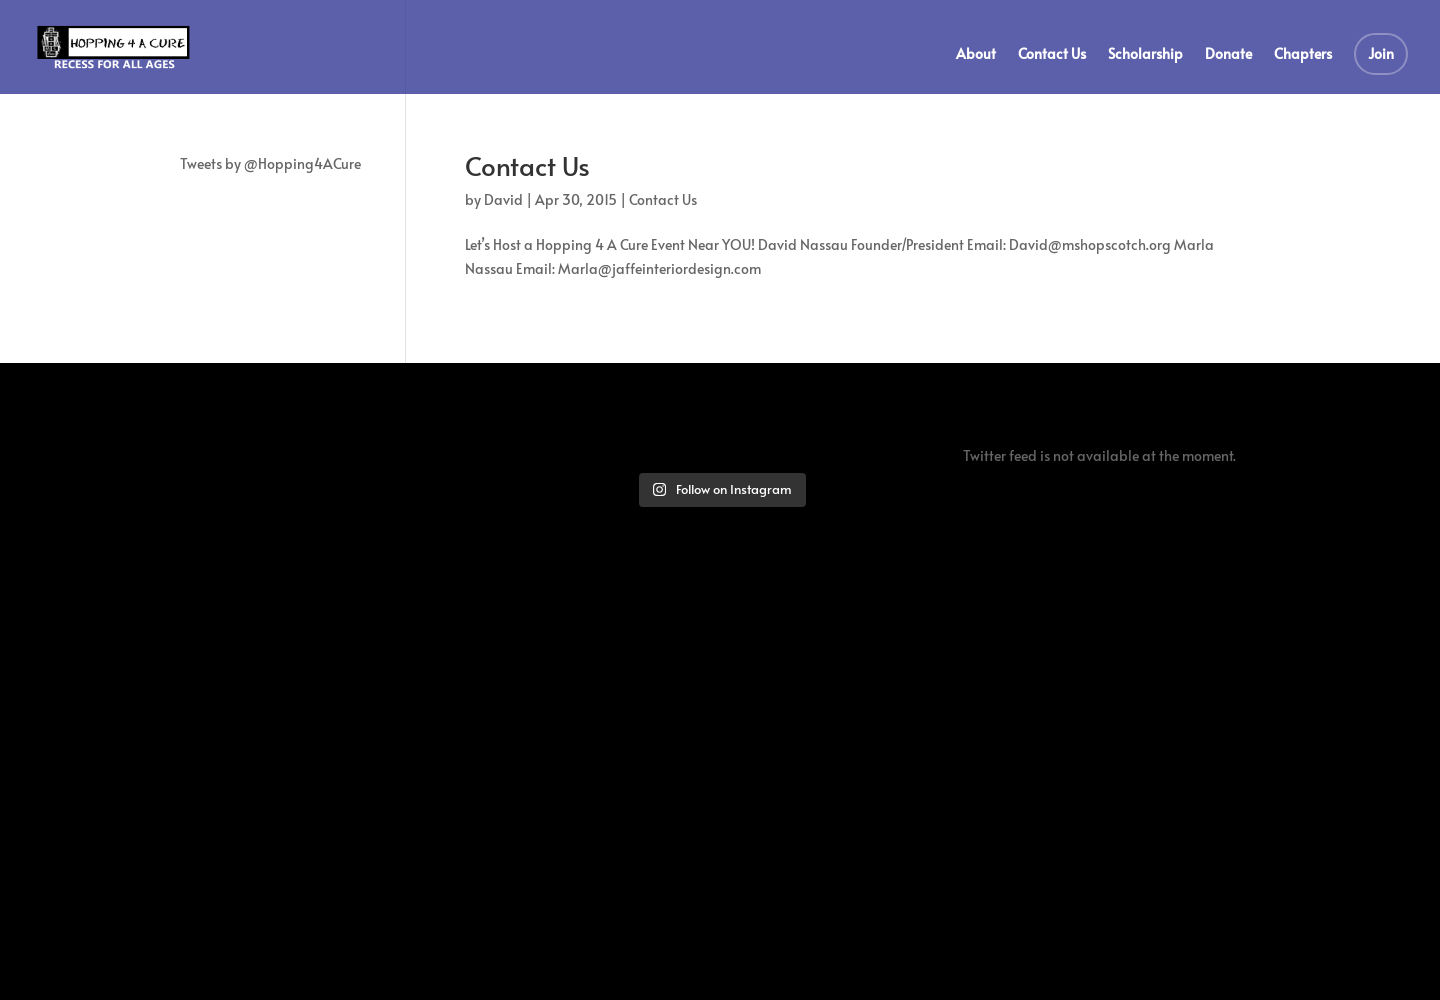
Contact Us (1052, 55)
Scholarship (1145, 55)
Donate (1228, 55)
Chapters (1303, 55)
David (503, 199)
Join (1381, 53)
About (976, 55)
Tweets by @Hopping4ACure (270, 163)
